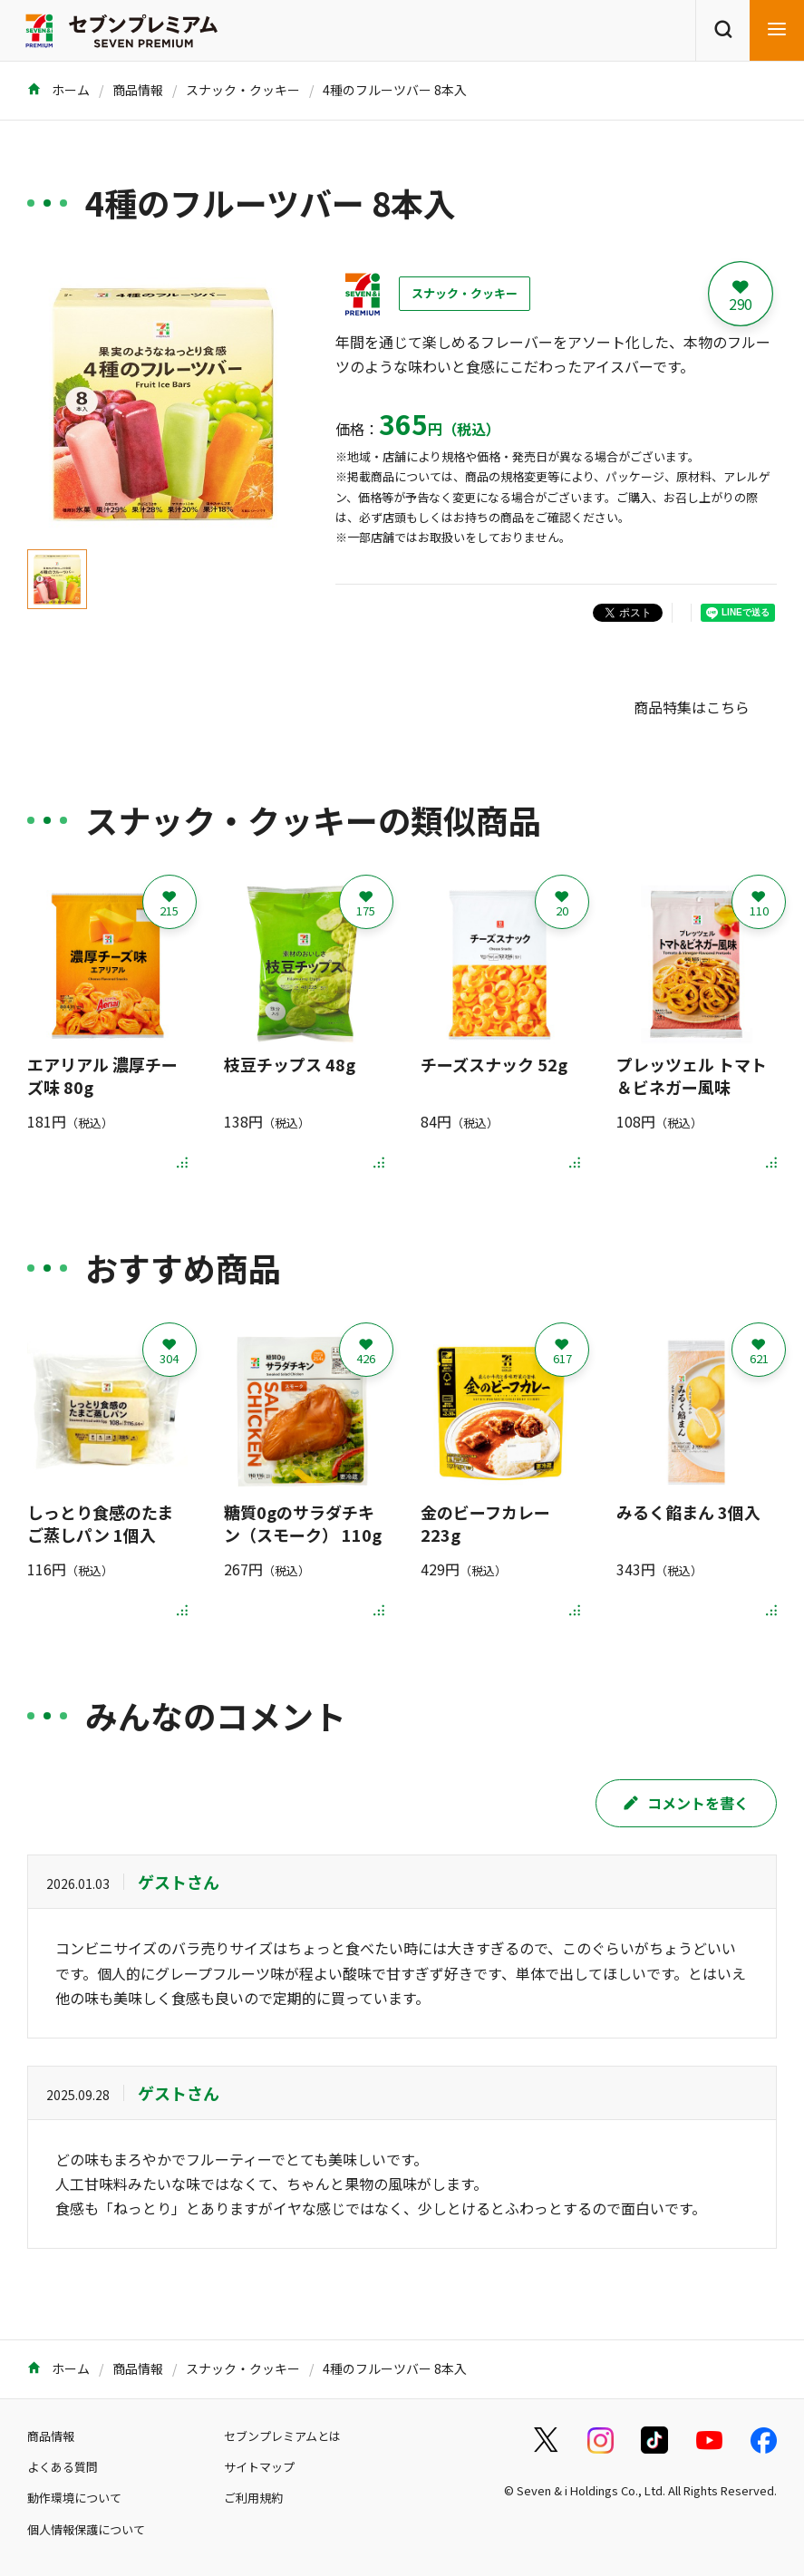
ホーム (58, 90)
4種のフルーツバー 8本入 (395, 90)
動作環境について (74, 2497)
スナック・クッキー (243, 90)
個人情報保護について (86, 2529)
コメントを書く (686, 1803)
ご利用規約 (253, 2497)
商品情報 (137, 90)
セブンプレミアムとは (282, 2436)
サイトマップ (259, 2466)
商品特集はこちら (692, 707)
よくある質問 (62, 2466)
